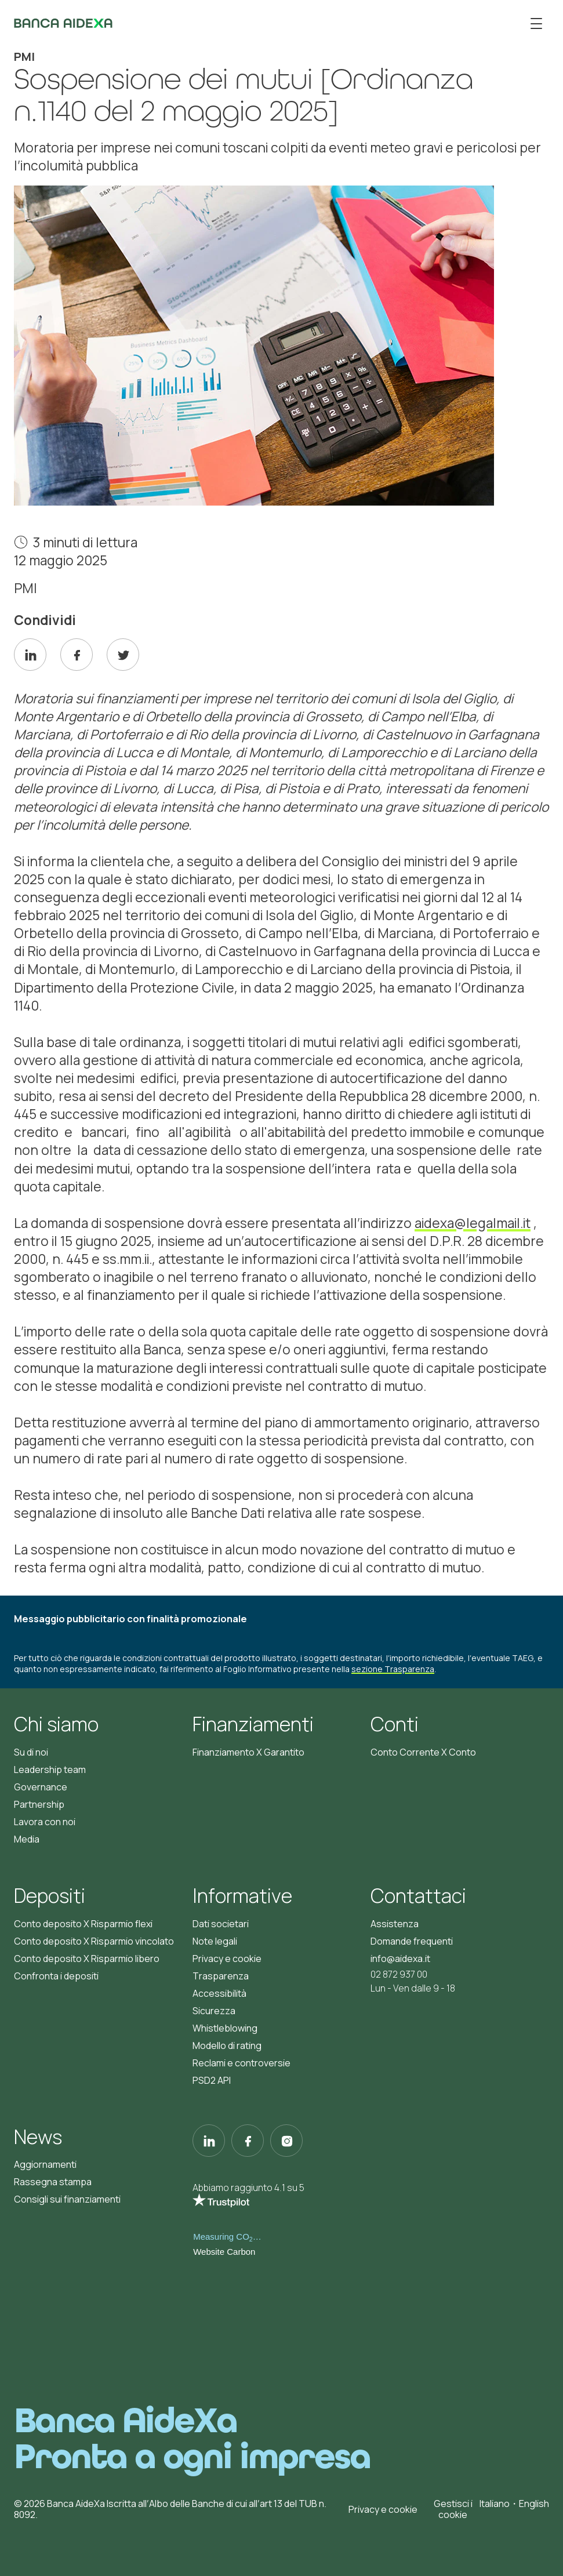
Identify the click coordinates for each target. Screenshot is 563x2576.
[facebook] (76, 654)
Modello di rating (226, 2045)
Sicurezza (213, 2010)
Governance (40, 1787)
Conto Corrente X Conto (423, 1752)
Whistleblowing (224, 2028)
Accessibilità (219, 1993)
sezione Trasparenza (392, 1668)
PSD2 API (211, 2080)
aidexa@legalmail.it (473, 1223)
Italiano (495, 2503)
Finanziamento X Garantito (248, 1752)
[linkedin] (30, 654)
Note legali (214, 1941)
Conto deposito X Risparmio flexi (83, 1923)
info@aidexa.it (400, 1958)
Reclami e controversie (241, 2063)
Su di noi (31, 1752)
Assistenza (395, 1923)
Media (26, 1839)
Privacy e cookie (226, 1958)
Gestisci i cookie (453, 2509)
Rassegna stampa (53, 2181)
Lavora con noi (44, 1821)
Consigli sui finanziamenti (67, 2199)
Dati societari (220, 1923)
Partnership (39, 1804)
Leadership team (50, 1769)
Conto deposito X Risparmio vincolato (94, 1941)
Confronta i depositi (56, 1976)
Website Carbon (224, 2252)
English (534, 2503)
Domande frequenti (412, 1941)
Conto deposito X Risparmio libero (86, 1958)
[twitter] (123, 654)
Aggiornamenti (45, 2164)
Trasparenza (220, 1976)
